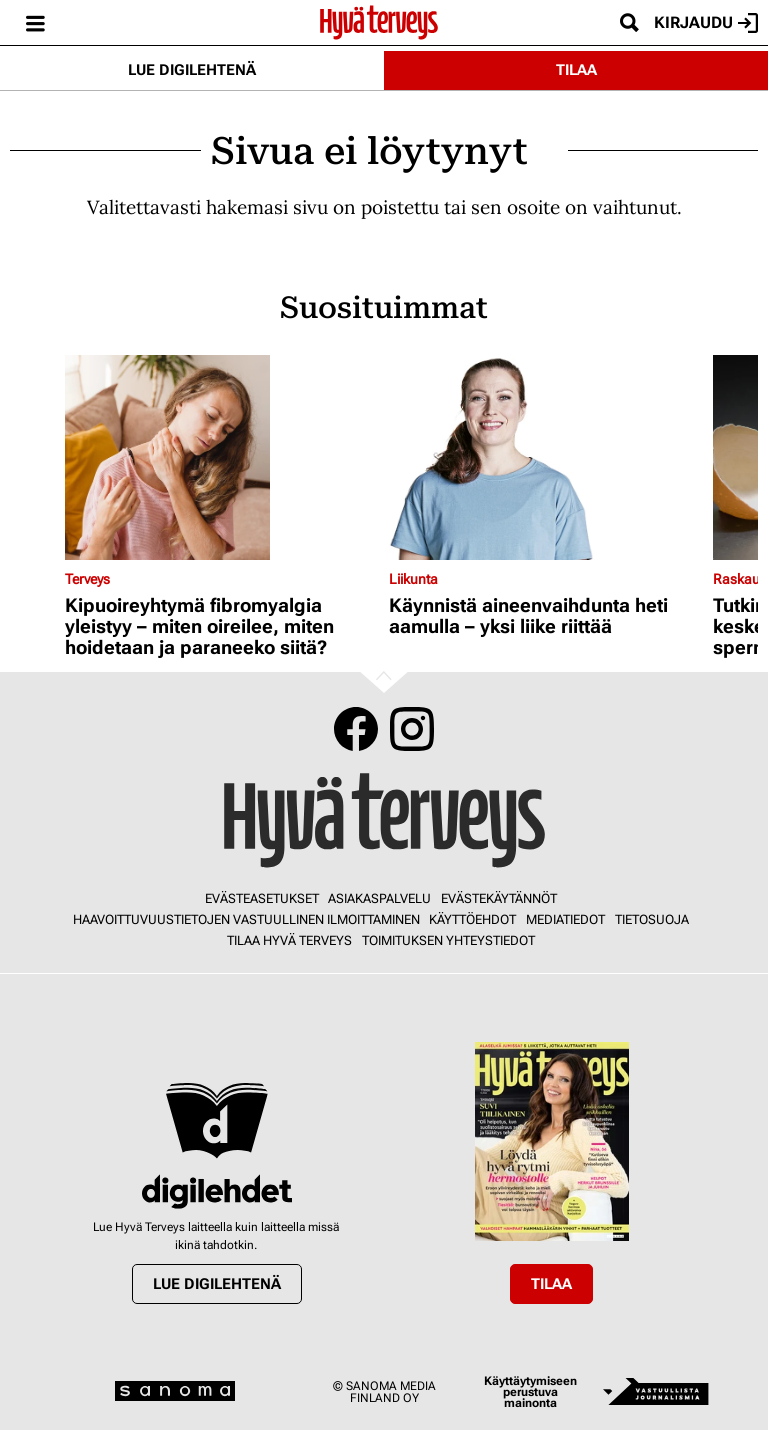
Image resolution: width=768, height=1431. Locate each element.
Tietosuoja (652, 919)
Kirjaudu (706, 23)
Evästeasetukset (262, 898)
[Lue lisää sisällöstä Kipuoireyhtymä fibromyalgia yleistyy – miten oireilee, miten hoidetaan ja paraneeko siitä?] (222, 457)
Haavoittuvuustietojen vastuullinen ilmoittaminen (246, 919)
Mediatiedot (565, 919)
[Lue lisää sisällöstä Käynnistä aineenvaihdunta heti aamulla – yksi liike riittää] (546, 457)
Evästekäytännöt (499, 898)
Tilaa (576, 70)
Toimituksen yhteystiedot (448, 940)
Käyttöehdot (472, 919)
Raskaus (740, 579)
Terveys (87, 579)
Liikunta (413, 579)
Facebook (356, 729)
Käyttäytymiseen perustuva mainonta (530, 1392)
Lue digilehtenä (192, 70)
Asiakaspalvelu (379, 898)
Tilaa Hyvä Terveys (289, 940)
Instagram (412, 729)
